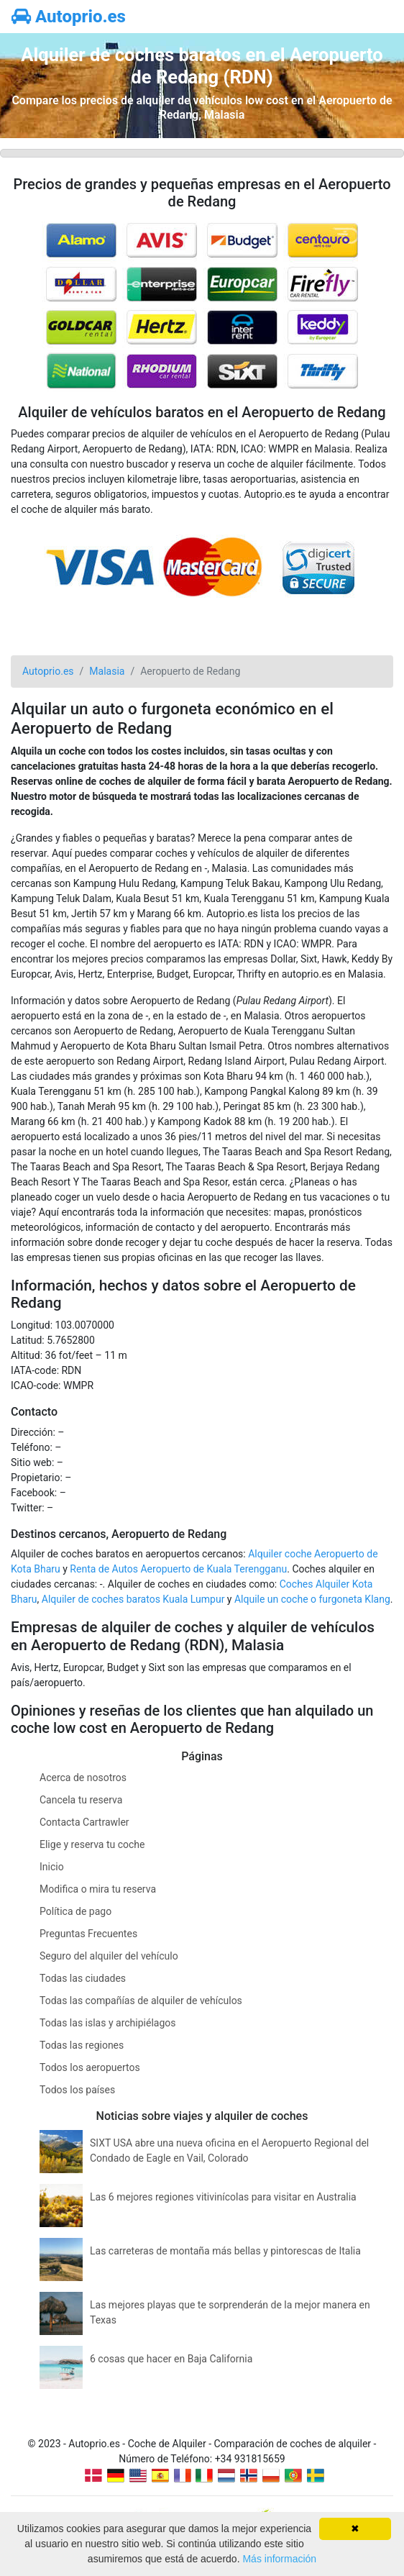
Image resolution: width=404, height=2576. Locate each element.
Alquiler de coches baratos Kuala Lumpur (133, 1599)
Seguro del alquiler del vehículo (109, 1956)
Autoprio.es (69, 16)
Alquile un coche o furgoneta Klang (312, 1599)
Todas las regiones (82, 2045)
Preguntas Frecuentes (88, 1933)
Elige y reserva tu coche (92, 1844)
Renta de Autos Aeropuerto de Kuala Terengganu (178, 1569)
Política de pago (75, 1911)
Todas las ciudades (83, 1978)
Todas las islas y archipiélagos (108, 2023)
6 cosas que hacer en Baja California (171, 2359)
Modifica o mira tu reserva (98, 1889)
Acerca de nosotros (83, 1777)
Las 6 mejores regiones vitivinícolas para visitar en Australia (223, 2197)
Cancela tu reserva (81, 1800)
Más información (279, 2558)
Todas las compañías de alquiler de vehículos (141, 2000)
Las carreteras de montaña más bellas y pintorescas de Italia (225, 2251)
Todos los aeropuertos (90, 2067)
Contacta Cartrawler (84, 1822)
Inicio (52, 1866)
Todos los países (77, 2089)
